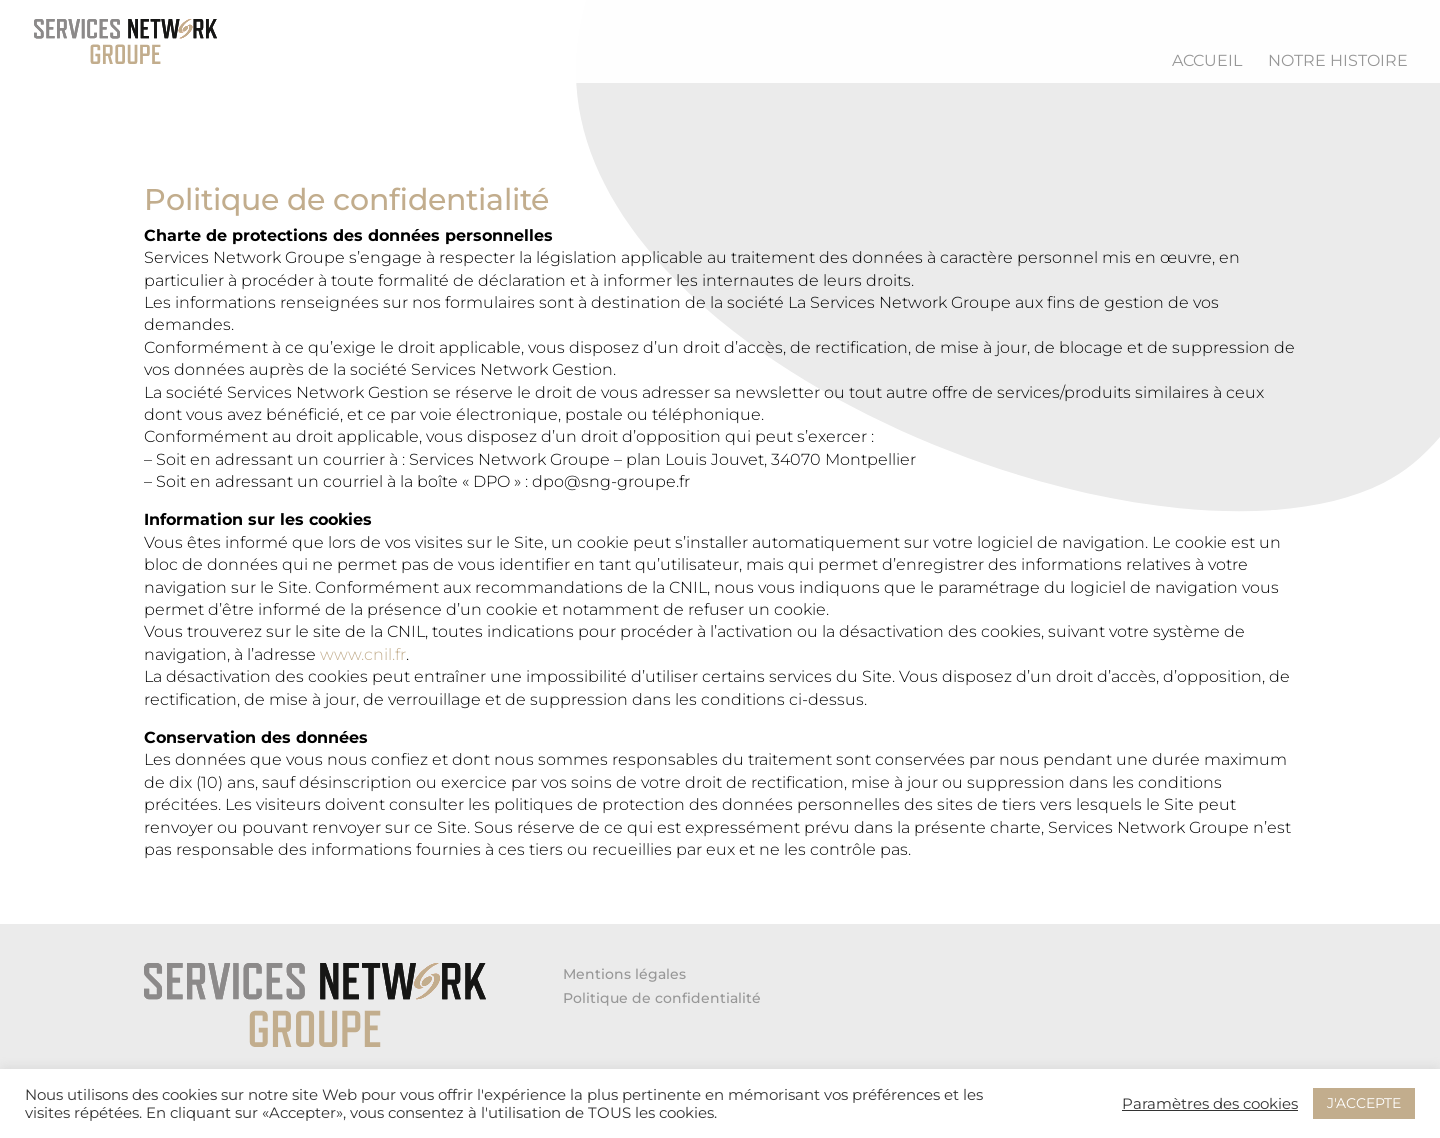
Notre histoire (1338, 62)
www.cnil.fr (363, 654)
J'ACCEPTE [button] (1364, 1103)
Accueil (1207, 62)
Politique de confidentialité (662, 998)
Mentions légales (624, 974)
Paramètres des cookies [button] (1210, 1104)
